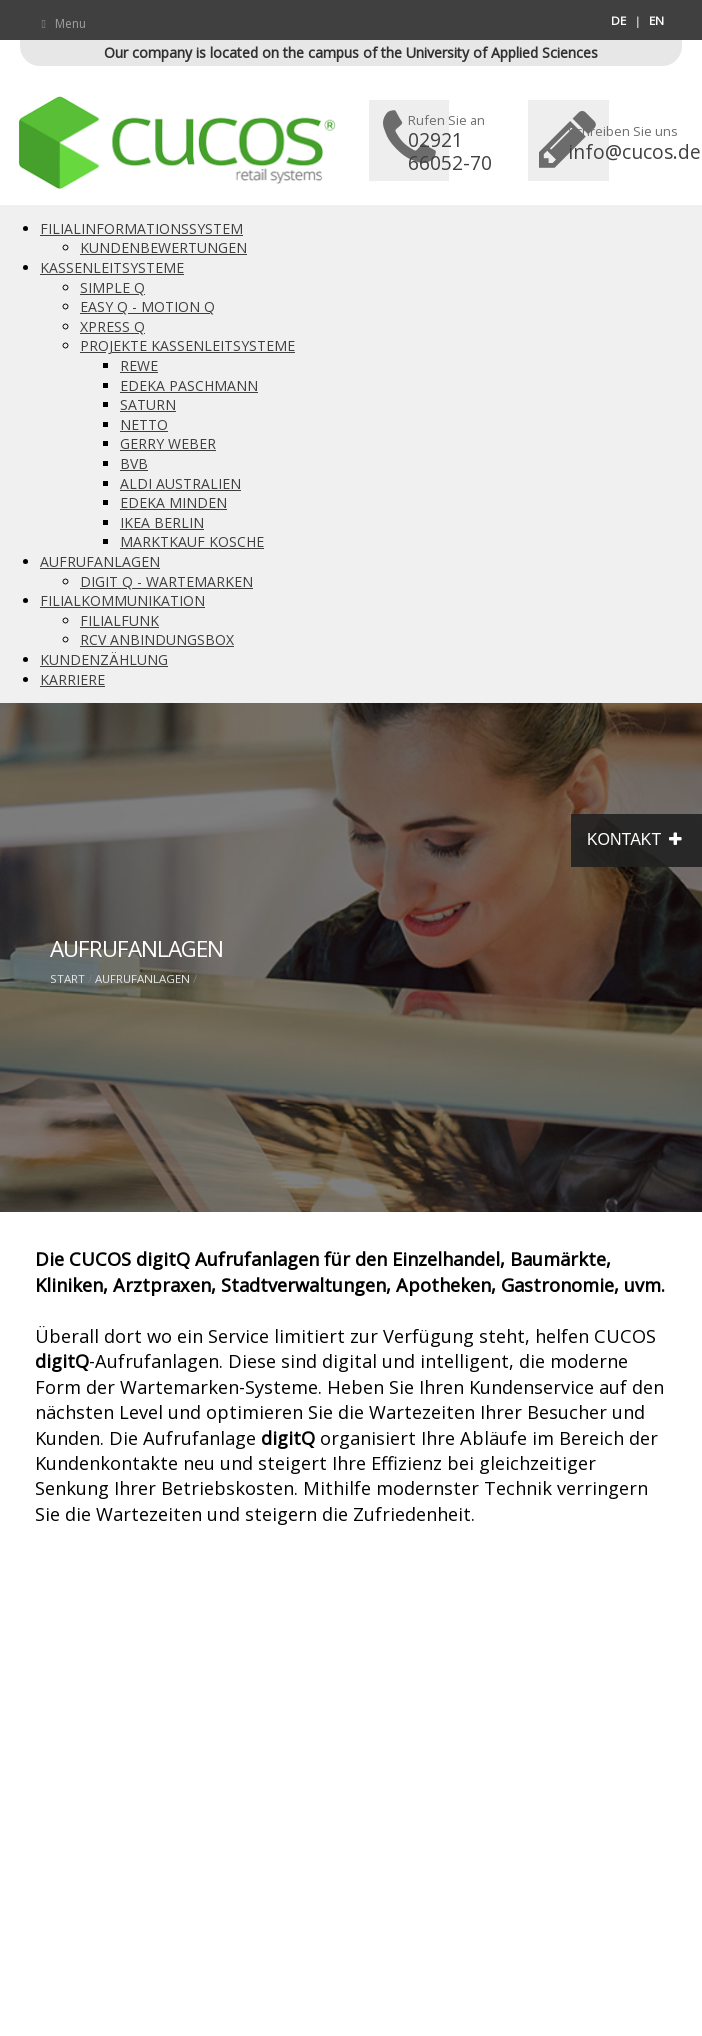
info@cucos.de (634, 151)
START (67, 978)
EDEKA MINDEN (173, 502)
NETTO (144, 424)
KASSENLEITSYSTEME (112, 267)
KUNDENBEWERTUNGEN (163, 247)
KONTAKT (636, 840)
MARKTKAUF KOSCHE (192, 541)
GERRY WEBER (168, 443)
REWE (139, 365)
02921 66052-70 (450, 151)
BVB (134, 463)
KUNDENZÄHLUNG (104, 659)
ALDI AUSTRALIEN (180, 483)
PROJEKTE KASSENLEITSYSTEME (187, 345)
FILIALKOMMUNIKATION (122, 600)
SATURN (148, 404)
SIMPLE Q (112, 287)
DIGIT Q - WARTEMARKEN (166, 581)
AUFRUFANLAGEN (100, 561)
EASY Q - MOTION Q (147, 306)
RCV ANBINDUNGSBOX (157, 639)
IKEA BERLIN (162, 522)
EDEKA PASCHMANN (189, 385)
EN (656, 20)
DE (618, 20)
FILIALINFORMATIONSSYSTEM (141, 228)
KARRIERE (72, 679)
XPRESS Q (112, 326)
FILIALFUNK (119, 620)
